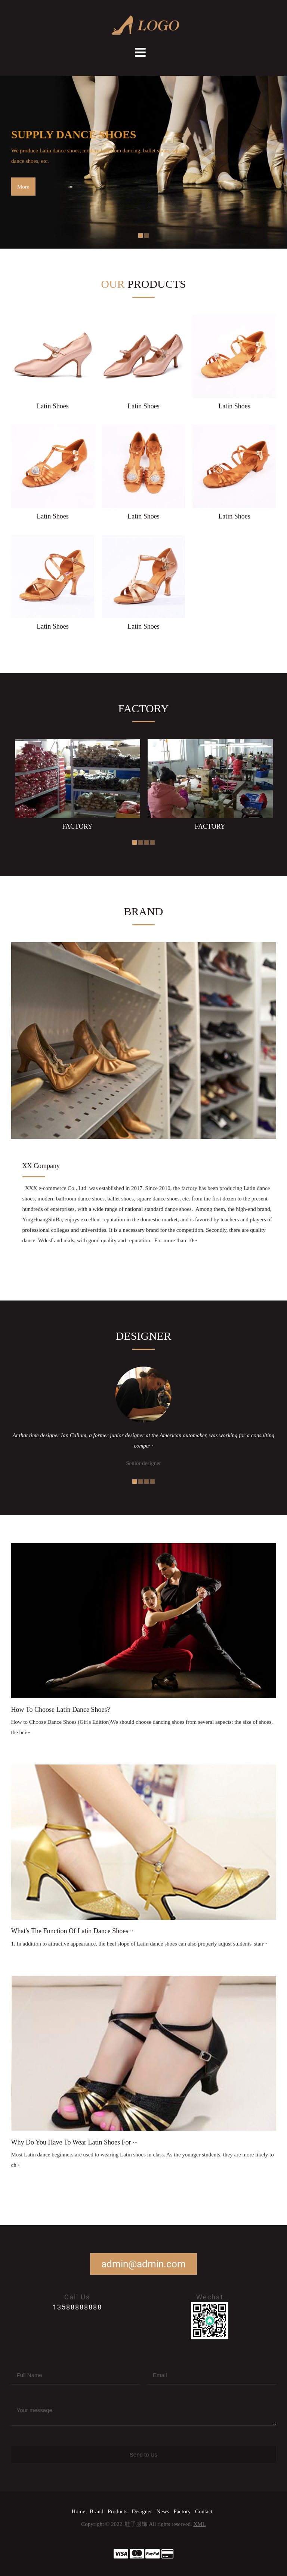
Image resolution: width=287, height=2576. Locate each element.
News (162, 2511)
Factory (182, 2511)
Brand (97, 2511)
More (23, 187)
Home (78, 2511)
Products (117, 2511)
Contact (204, 2511)
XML (199, 2524)
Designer (142, 2511)
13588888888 (77, 2307)
